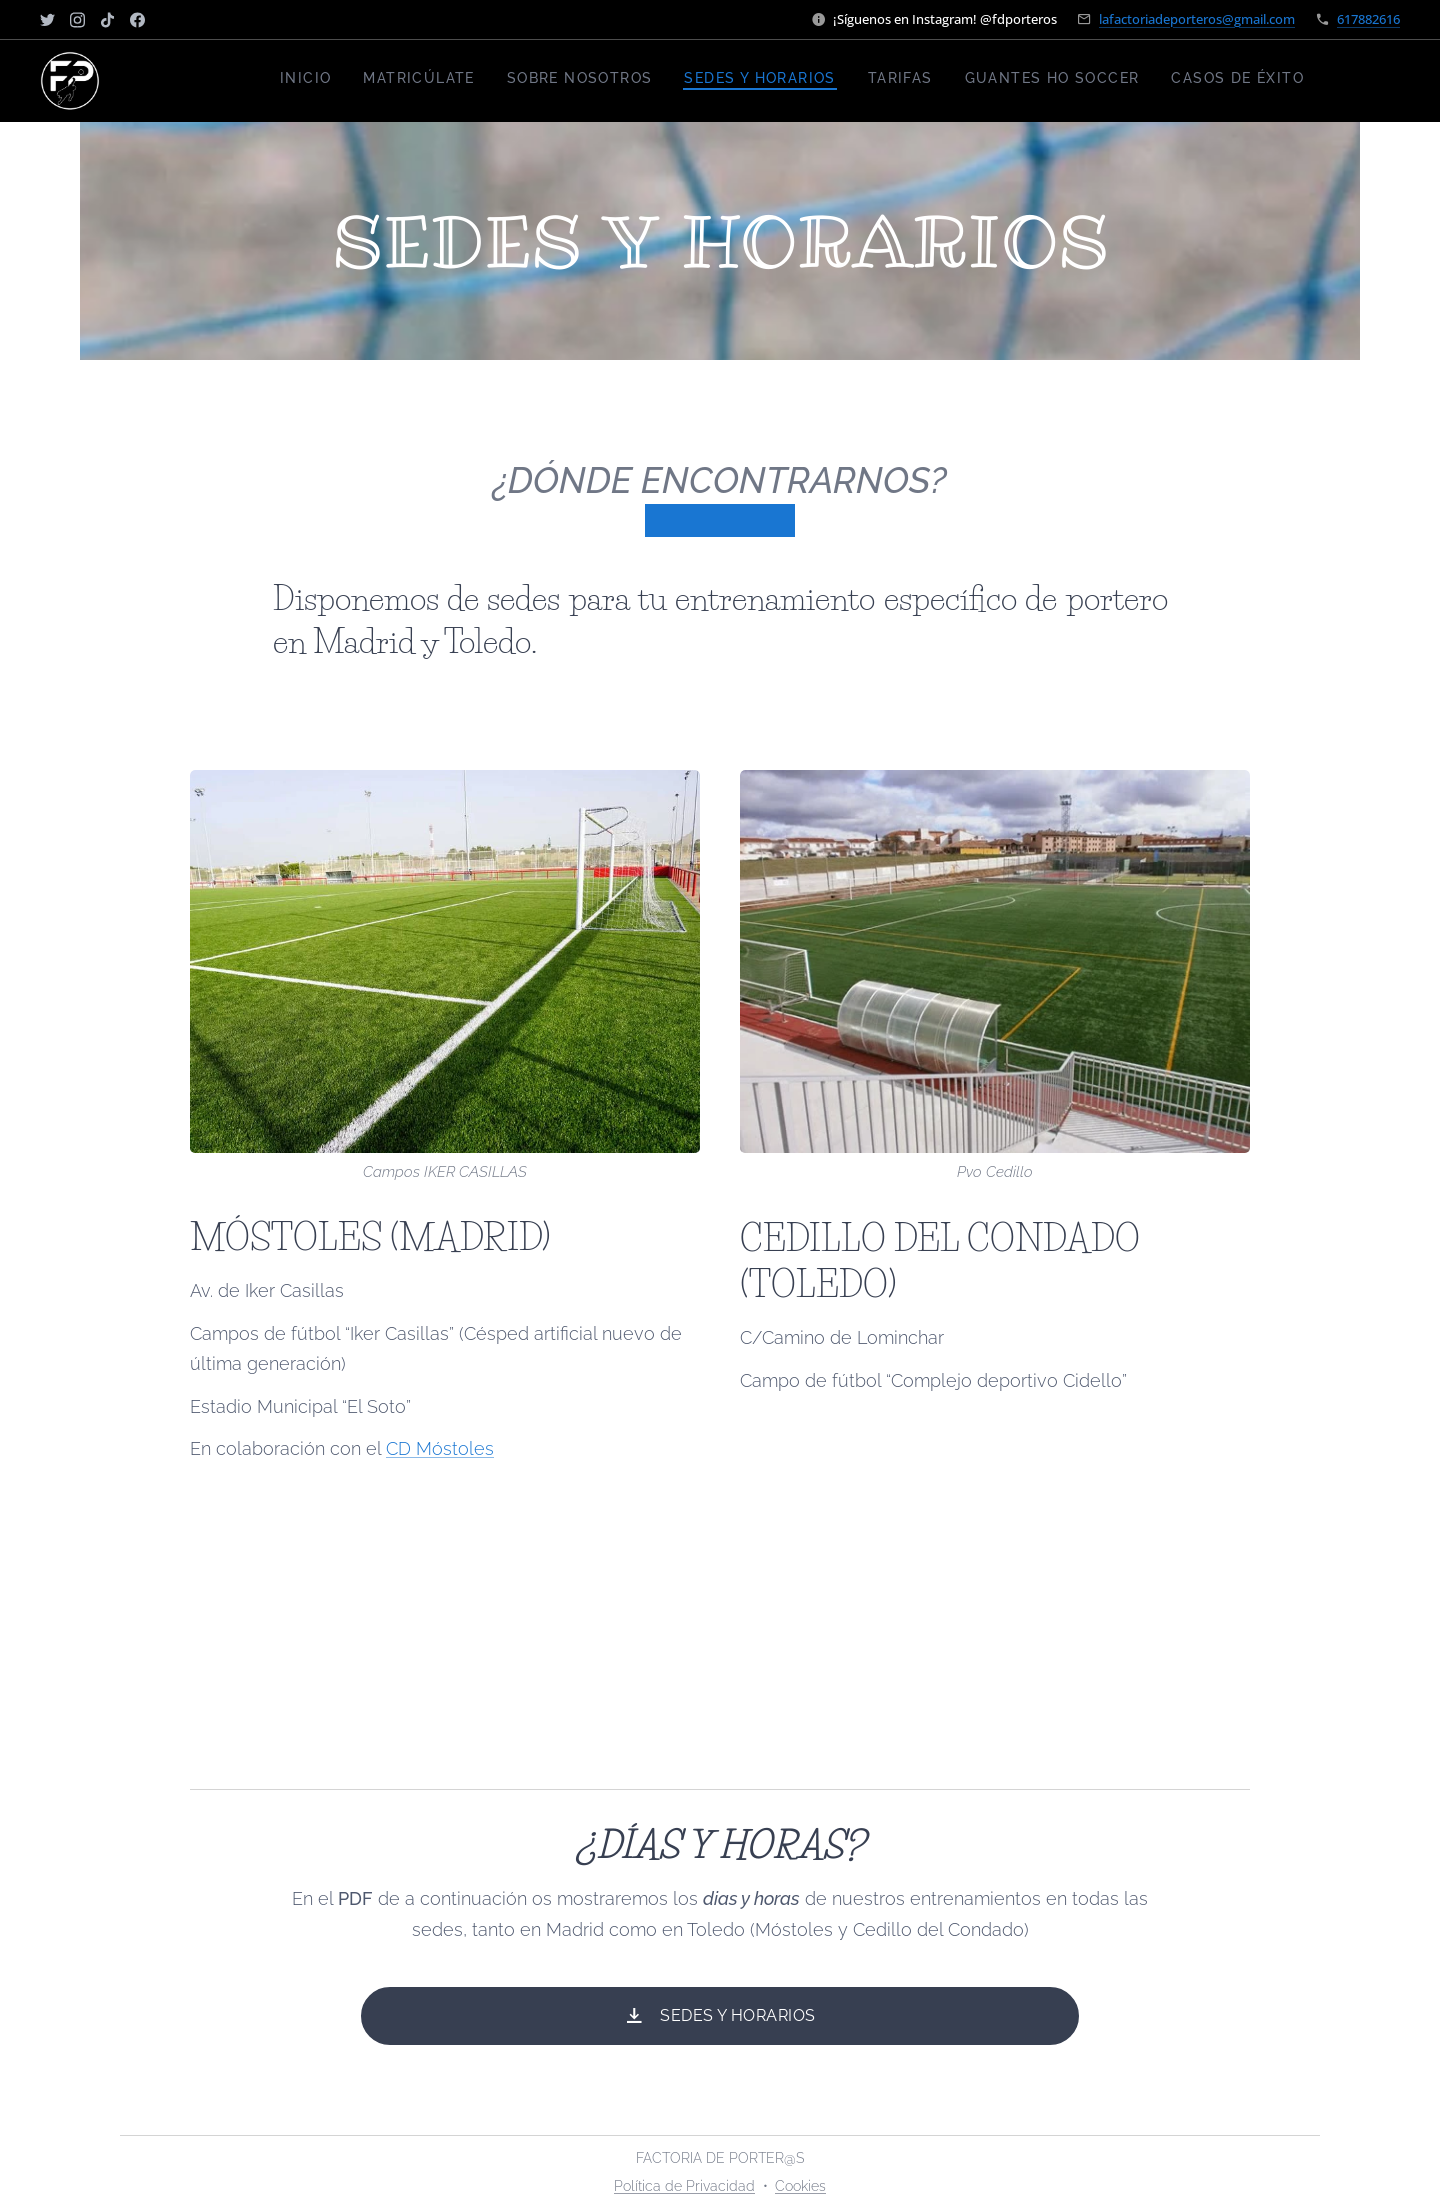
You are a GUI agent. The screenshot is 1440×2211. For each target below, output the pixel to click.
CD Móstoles (440, 1449)
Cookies (800, 2186)
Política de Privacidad (684, 2186)
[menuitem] (1117, 81)
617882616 (1368, 19)
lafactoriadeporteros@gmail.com (1197, 19)
